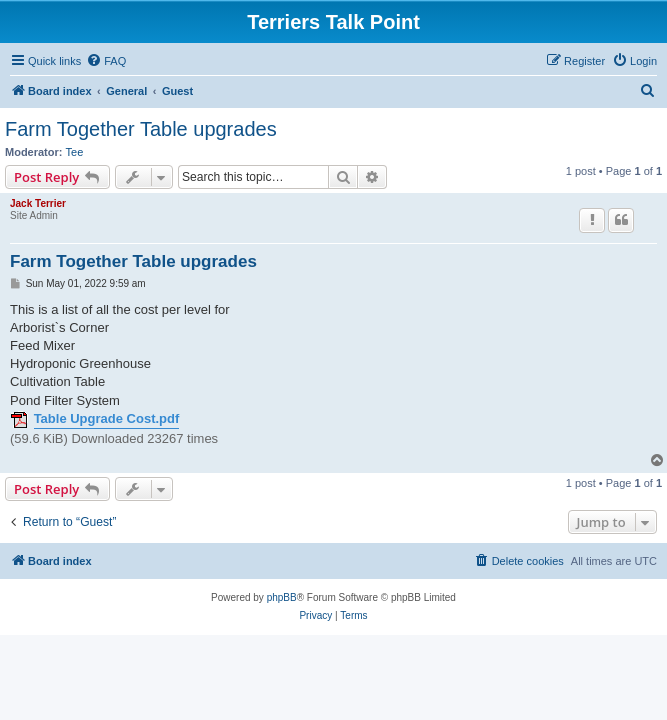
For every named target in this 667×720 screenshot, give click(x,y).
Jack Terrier (38, 203)
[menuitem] (106, 61)
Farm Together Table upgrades (141, 129)
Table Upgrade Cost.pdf (107, 418)
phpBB (282, 597)
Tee (75, 152)
